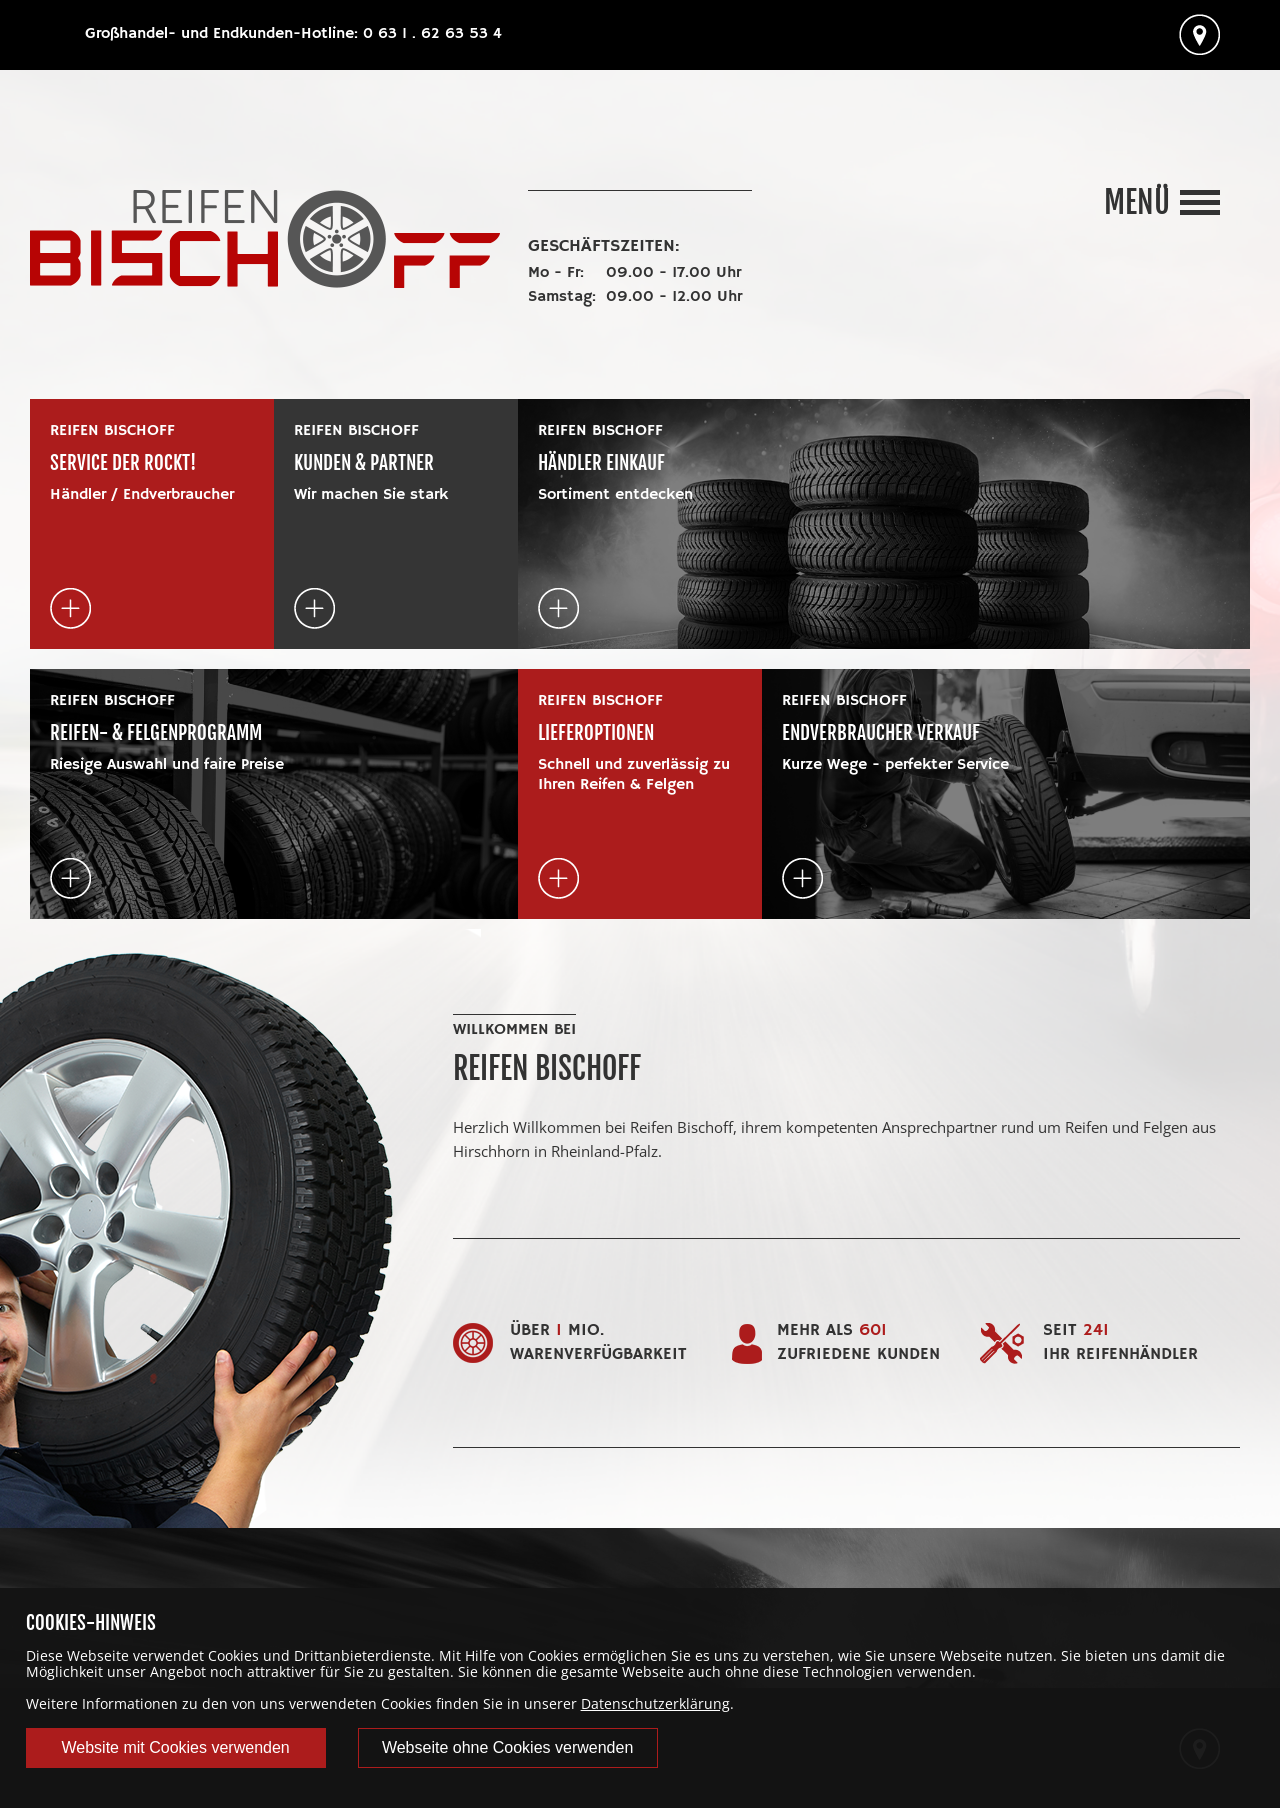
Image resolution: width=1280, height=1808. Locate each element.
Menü (1137, 203)
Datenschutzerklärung (655, 1703)
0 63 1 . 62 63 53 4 (432, 33)
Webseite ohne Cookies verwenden (507, 1747)
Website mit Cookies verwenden (175, 1747)
